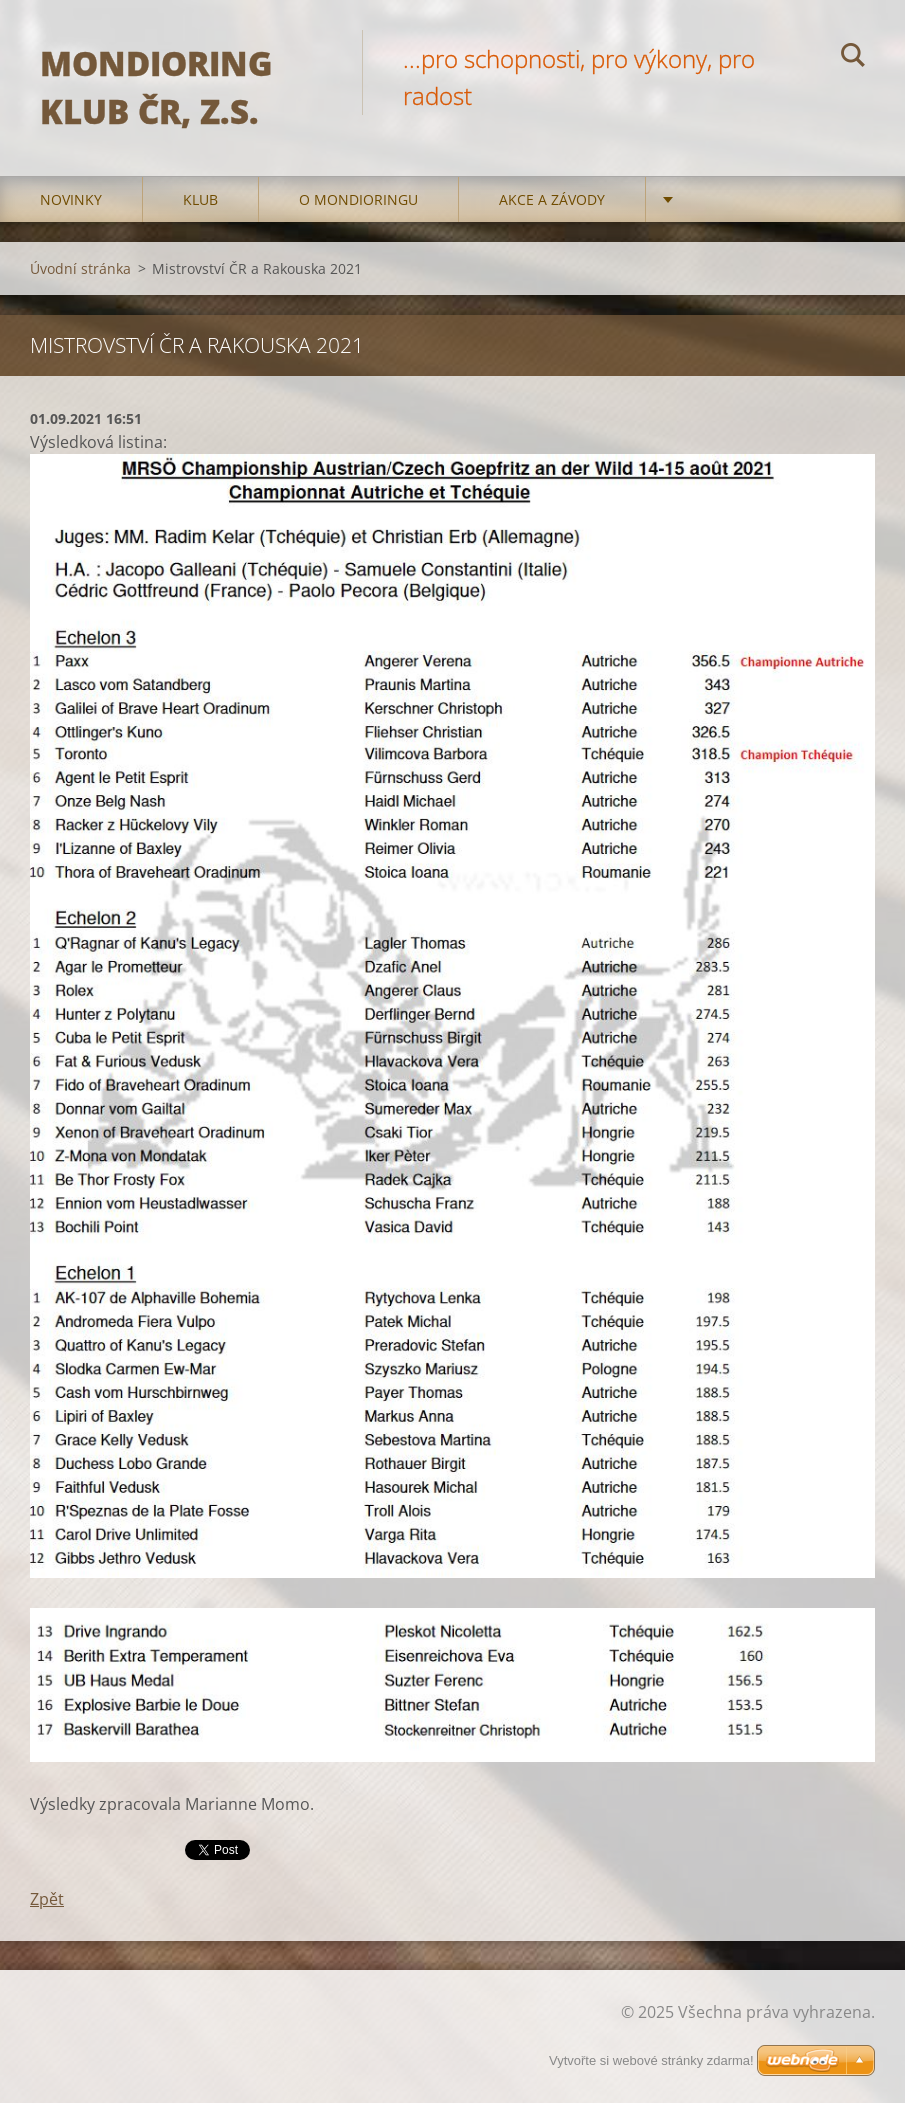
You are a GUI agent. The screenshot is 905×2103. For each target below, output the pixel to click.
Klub (200, 199)
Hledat (853, 58)
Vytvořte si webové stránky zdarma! (651, 2060)
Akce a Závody (552, 199)
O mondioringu (358, 199)
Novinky (71, 199)
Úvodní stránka (80, 268)
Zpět (47, 1899)
